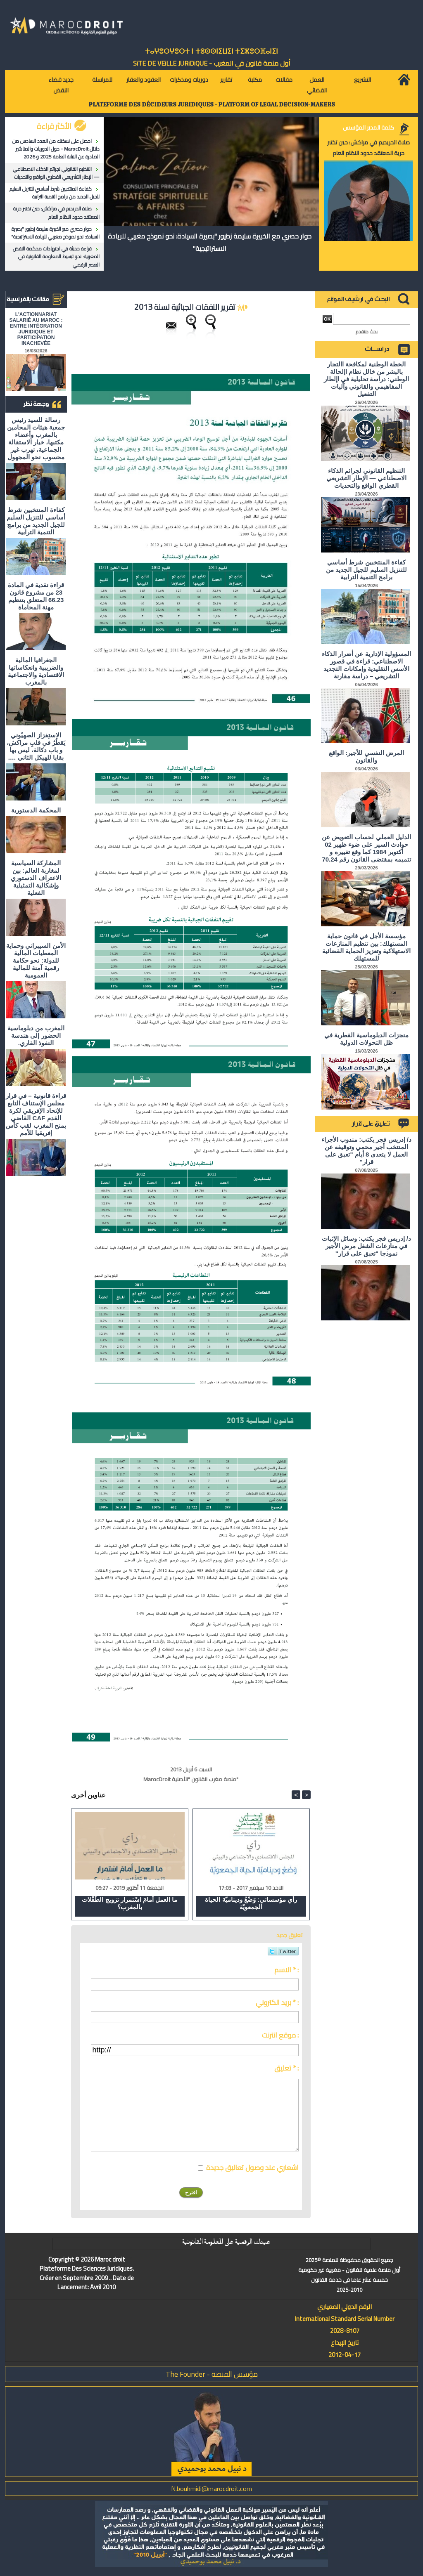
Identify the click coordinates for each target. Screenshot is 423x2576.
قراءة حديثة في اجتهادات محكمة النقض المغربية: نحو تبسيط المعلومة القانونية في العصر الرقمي (56, 256)
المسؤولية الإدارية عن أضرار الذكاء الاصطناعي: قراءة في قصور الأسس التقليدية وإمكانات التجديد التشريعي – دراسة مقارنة (366, 665)
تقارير (226, 79)
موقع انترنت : (280, 2035)
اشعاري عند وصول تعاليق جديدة (252, 2167)
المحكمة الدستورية (35, 810)
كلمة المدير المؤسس (368, 127)
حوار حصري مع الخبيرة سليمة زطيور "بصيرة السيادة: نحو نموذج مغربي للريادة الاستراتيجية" (55, 232)
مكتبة (255, 79)
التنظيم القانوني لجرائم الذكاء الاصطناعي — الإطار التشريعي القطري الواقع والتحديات (56, 173)
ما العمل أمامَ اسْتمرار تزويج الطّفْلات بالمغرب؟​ (129, 1903)
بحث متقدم (367, 331)
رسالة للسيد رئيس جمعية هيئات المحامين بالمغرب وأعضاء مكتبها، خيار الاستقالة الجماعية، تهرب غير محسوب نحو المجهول (36, 438)
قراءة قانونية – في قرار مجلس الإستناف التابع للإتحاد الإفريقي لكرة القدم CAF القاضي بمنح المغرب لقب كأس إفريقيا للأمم (36, 1114)
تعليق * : (286, 2068)
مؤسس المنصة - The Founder (212, 2374)
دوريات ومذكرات (189, 79)
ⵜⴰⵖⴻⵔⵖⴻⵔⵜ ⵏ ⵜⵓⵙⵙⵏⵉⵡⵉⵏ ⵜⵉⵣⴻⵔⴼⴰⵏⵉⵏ (211, 51)
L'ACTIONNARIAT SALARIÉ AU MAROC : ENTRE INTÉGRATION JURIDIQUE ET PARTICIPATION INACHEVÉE (36, 329)
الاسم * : (286, 1969)
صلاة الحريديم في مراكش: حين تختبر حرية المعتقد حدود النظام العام (56, 212)
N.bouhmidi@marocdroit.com (211, 2488)
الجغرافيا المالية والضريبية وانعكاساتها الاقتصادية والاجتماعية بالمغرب (36, 671)
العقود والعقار (143, 79)
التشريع (362, 79)
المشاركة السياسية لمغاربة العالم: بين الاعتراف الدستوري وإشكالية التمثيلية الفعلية (36, 877)
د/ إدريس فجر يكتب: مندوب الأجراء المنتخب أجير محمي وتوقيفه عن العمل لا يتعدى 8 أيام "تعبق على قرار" (366, 1150)
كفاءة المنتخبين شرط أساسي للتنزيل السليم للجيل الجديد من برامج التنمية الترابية (55, 192)
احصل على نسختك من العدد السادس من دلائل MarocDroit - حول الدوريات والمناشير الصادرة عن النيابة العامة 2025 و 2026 (56, 148)
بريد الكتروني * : (277, 2002)
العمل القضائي (317, 85)
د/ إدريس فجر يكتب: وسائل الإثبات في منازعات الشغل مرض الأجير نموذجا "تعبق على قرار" (366, 1246)
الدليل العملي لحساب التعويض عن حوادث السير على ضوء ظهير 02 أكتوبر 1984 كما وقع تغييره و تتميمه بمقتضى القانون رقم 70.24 (366, 848)
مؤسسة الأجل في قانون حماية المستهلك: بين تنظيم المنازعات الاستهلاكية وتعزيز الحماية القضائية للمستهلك (366, 947)
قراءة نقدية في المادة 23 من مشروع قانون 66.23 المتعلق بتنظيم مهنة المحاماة (36, 596)
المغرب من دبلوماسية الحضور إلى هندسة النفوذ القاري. (35, 1035)
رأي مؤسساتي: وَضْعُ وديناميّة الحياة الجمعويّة (251, 1903)
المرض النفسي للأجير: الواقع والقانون (366, 756)
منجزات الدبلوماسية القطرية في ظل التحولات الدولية (366, 1039)
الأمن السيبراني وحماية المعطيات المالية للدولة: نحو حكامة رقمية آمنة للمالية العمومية (35, 960)
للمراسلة (102, 79)
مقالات (284, 79)
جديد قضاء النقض (61, 85)
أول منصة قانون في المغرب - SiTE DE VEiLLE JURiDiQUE (211, 63)
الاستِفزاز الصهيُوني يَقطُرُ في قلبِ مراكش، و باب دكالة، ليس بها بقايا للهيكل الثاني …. (36, 746)
